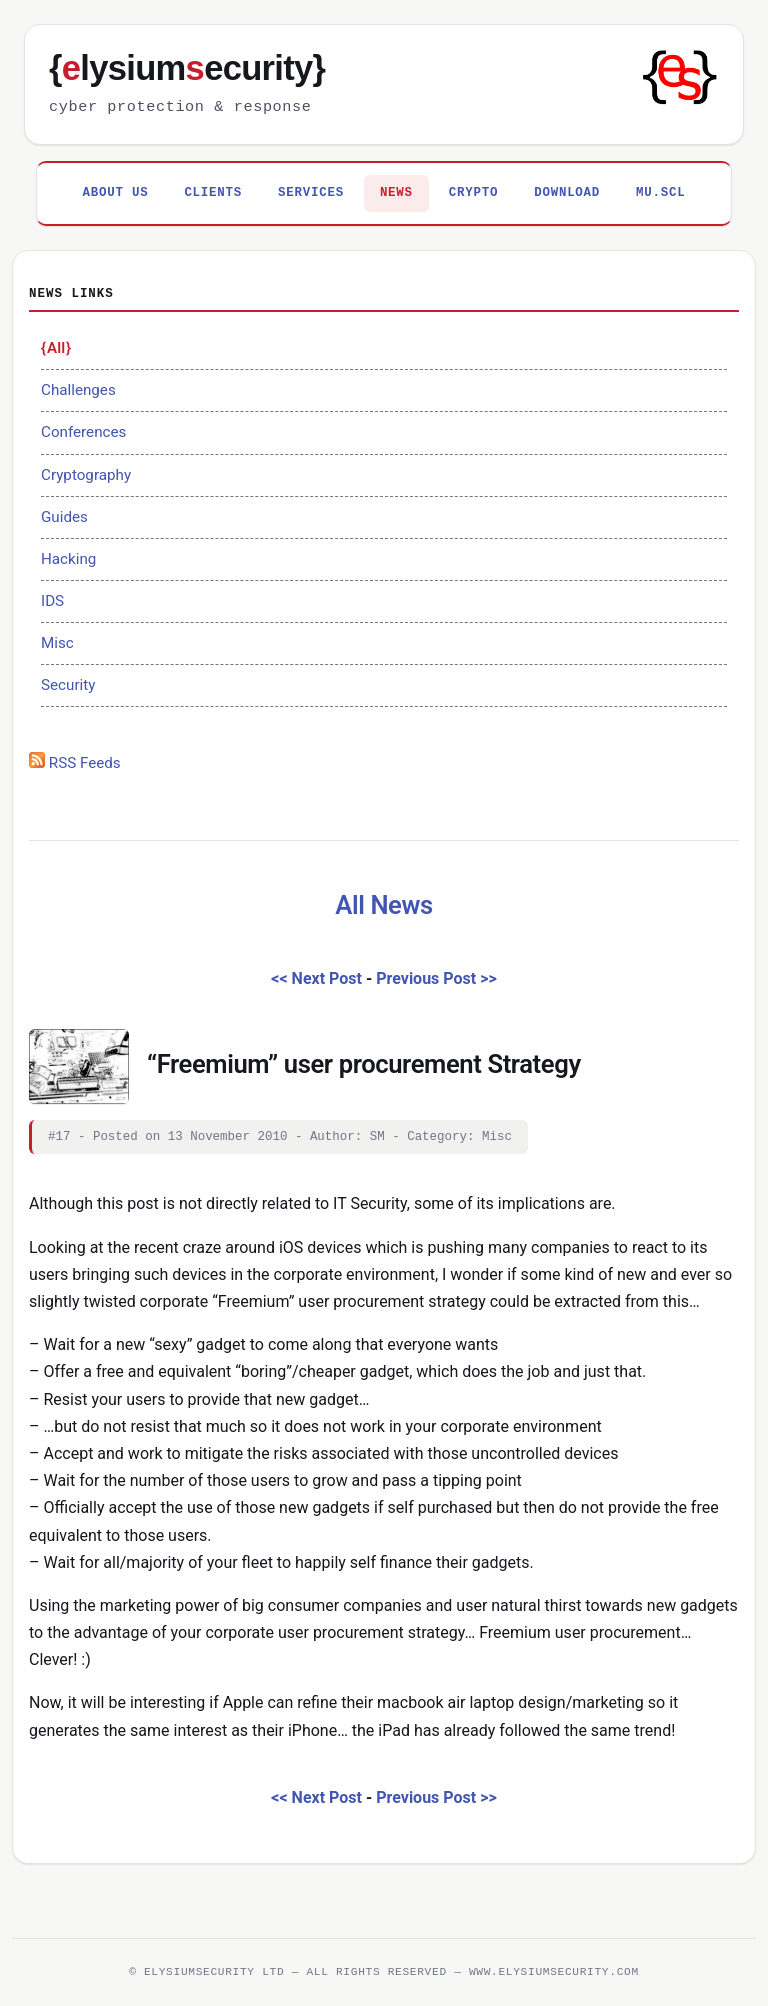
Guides (64, 517)
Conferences (83, 432)
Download (567, 193)
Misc (57, 643)
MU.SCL (660, 193)
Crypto (473, 193)
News (396, 193)
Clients (213, 193)
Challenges (78, 390)
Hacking (68, 559)
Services (311, 193)
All (56, 348)
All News (384, 905)
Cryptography (86, 475)
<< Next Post (316, 978)
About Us (116, 193)
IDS (52, 601)
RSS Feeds (75, 763)
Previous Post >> (436, 978)
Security (68, 685)
